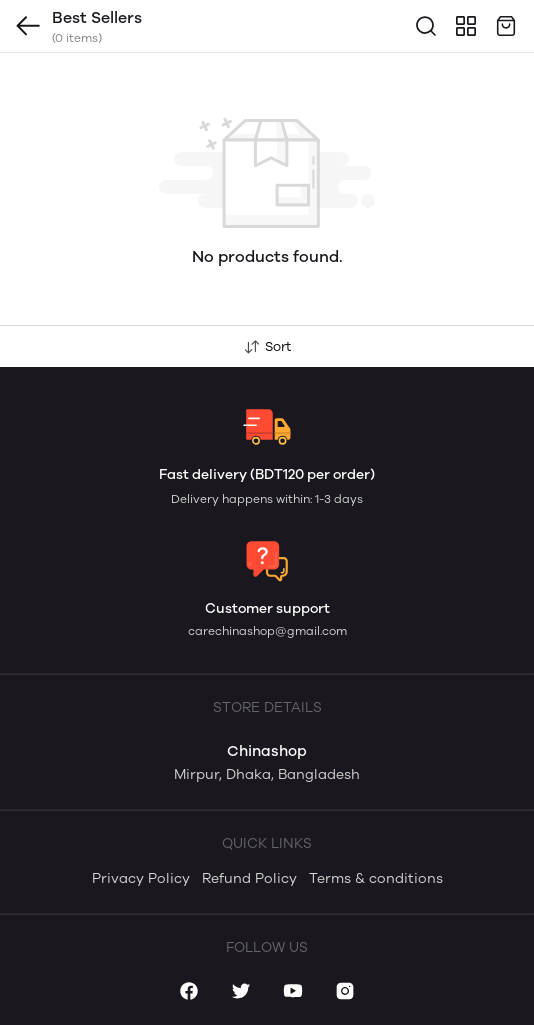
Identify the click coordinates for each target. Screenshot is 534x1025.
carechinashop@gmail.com (267, 631)
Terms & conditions (376, 878)
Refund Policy (249, 878)
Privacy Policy (141, 878)
